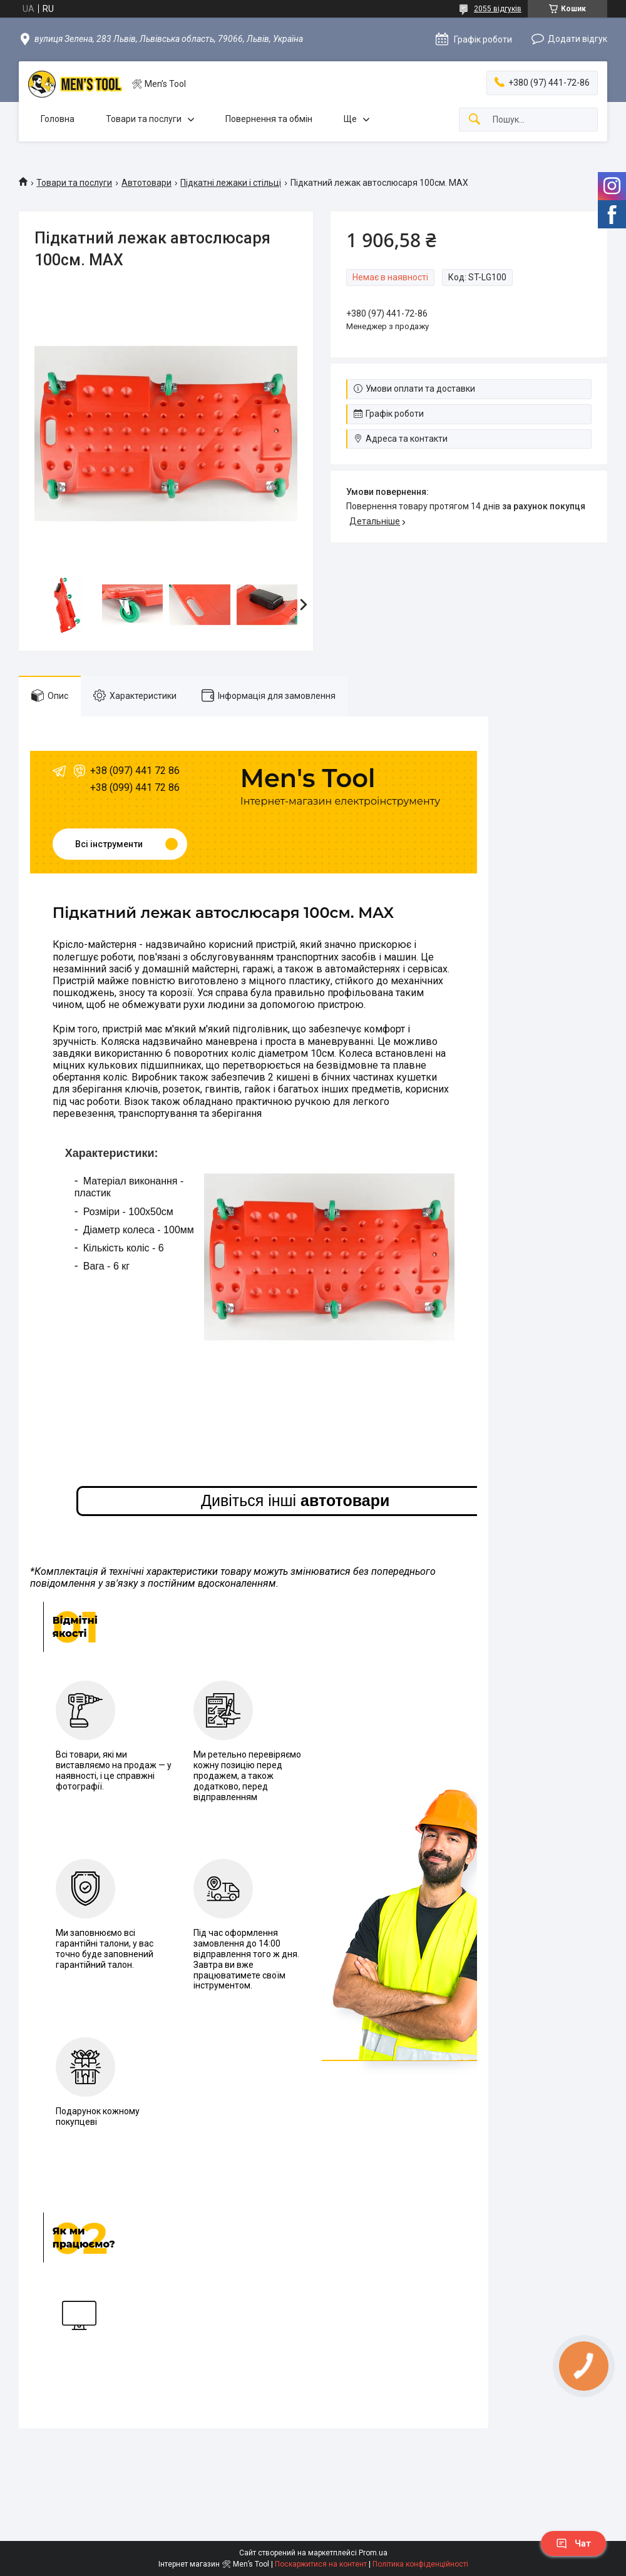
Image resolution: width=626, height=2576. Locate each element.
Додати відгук (577, 39)
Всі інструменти (109, 844)
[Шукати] (474, 120)
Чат (573, 2543)
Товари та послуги (144, 119)
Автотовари (146, 183)
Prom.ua (373, 2552)
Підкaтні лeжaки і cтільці (230, 183)
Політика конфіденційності (420, 2564)
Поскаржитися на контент (321, 2564)
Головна (57, 119)
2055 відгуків (497, 8)
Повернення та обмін (268, 119)
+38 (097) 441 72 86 (135, 770)
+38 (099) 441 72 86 (135, 787)
